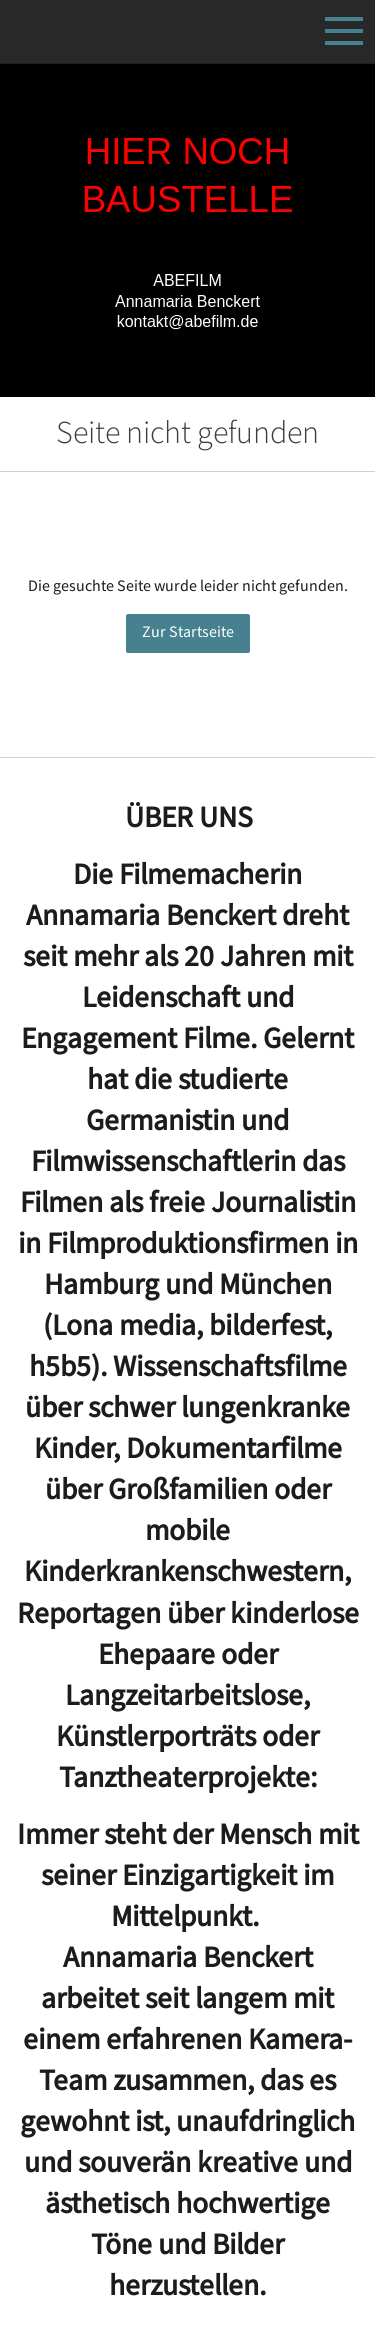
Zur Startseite (188, 632)
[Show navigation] (344, 31)
